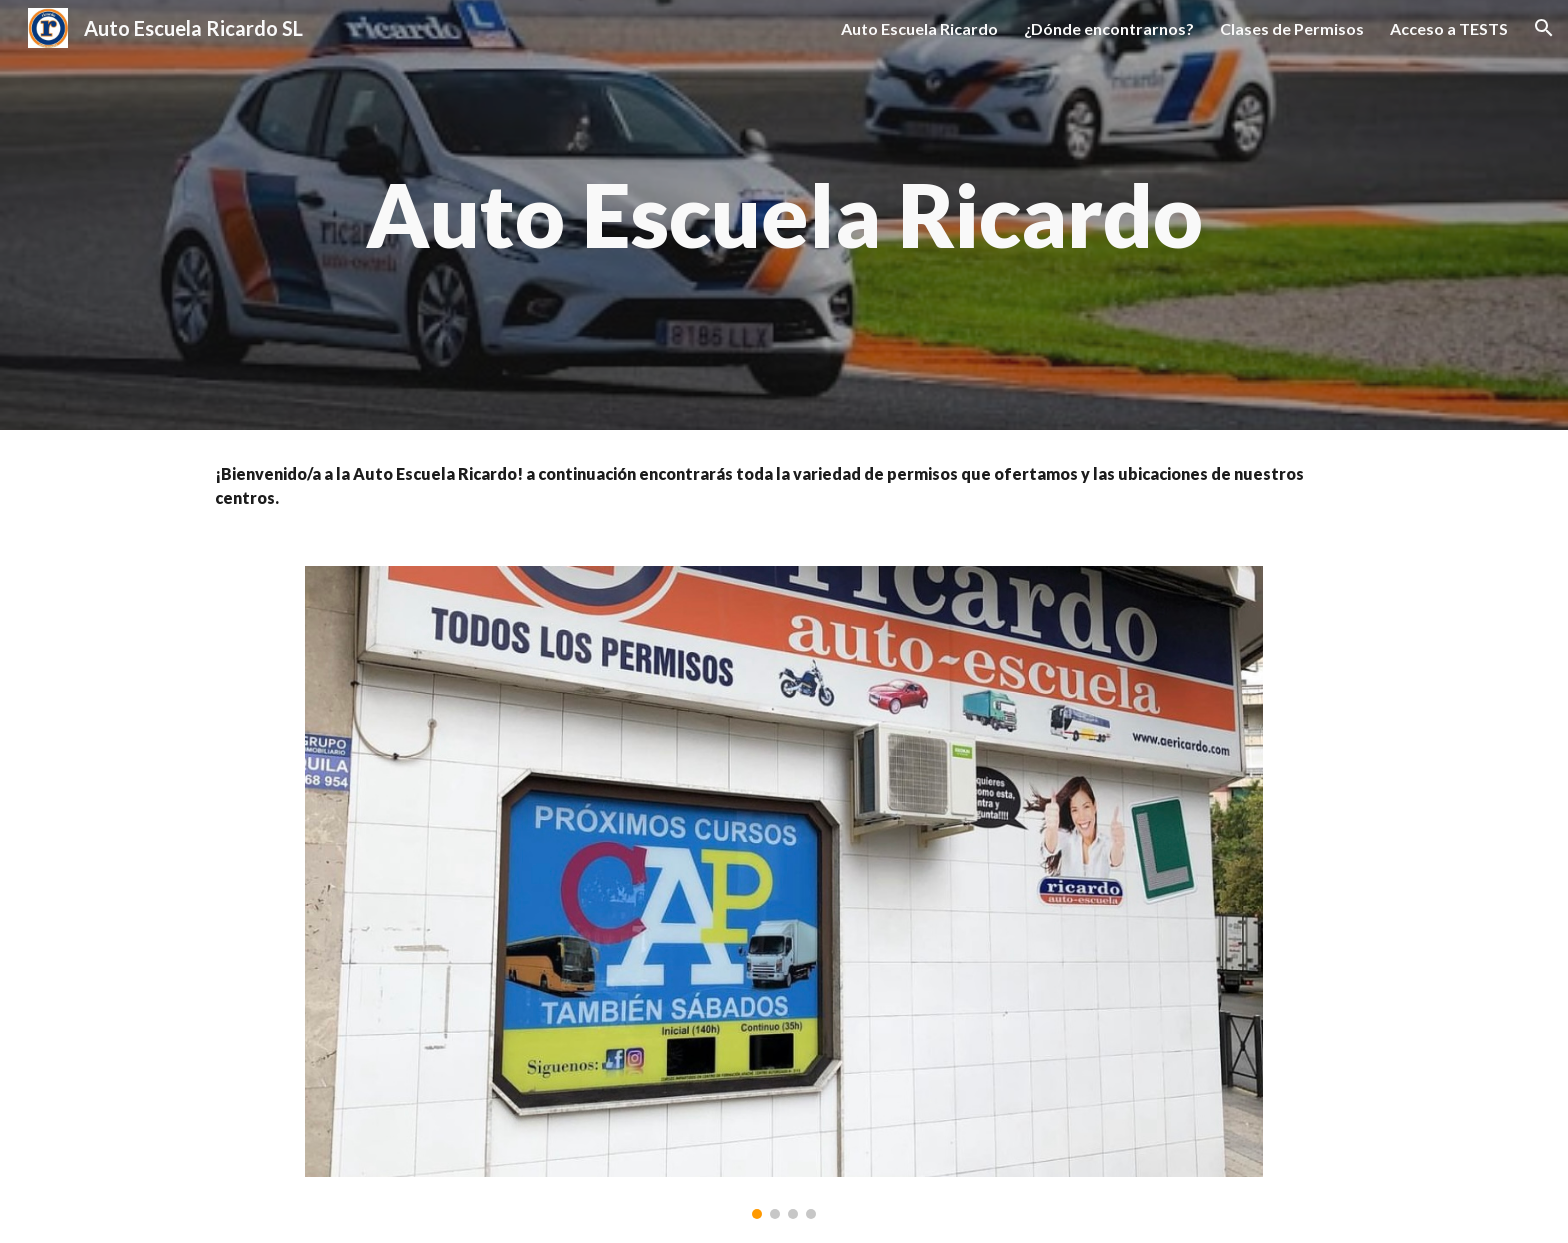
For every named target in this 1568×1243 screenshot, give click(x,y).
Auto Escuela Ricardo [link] (919, 28)
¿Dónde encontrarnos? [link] (1109, 28)
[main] (784, 215)
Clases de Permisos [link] (1292, 28)
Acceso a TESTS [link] (1449, 28)
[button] (1544, 28)
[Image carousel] (783, 892)
